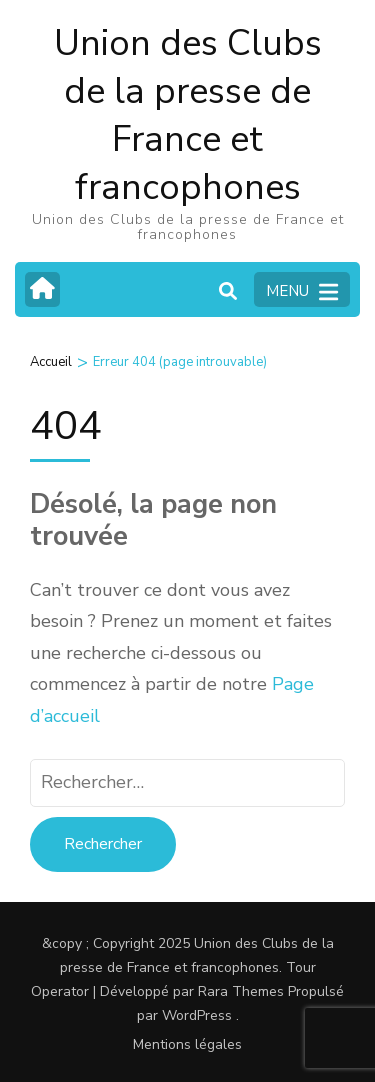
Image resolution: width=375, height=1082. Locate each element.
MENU (302, 292)
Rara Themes (241, 991)
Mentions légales (187, 1044)
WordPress (197, 1015)
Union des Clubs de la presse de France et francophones (188, 115)
